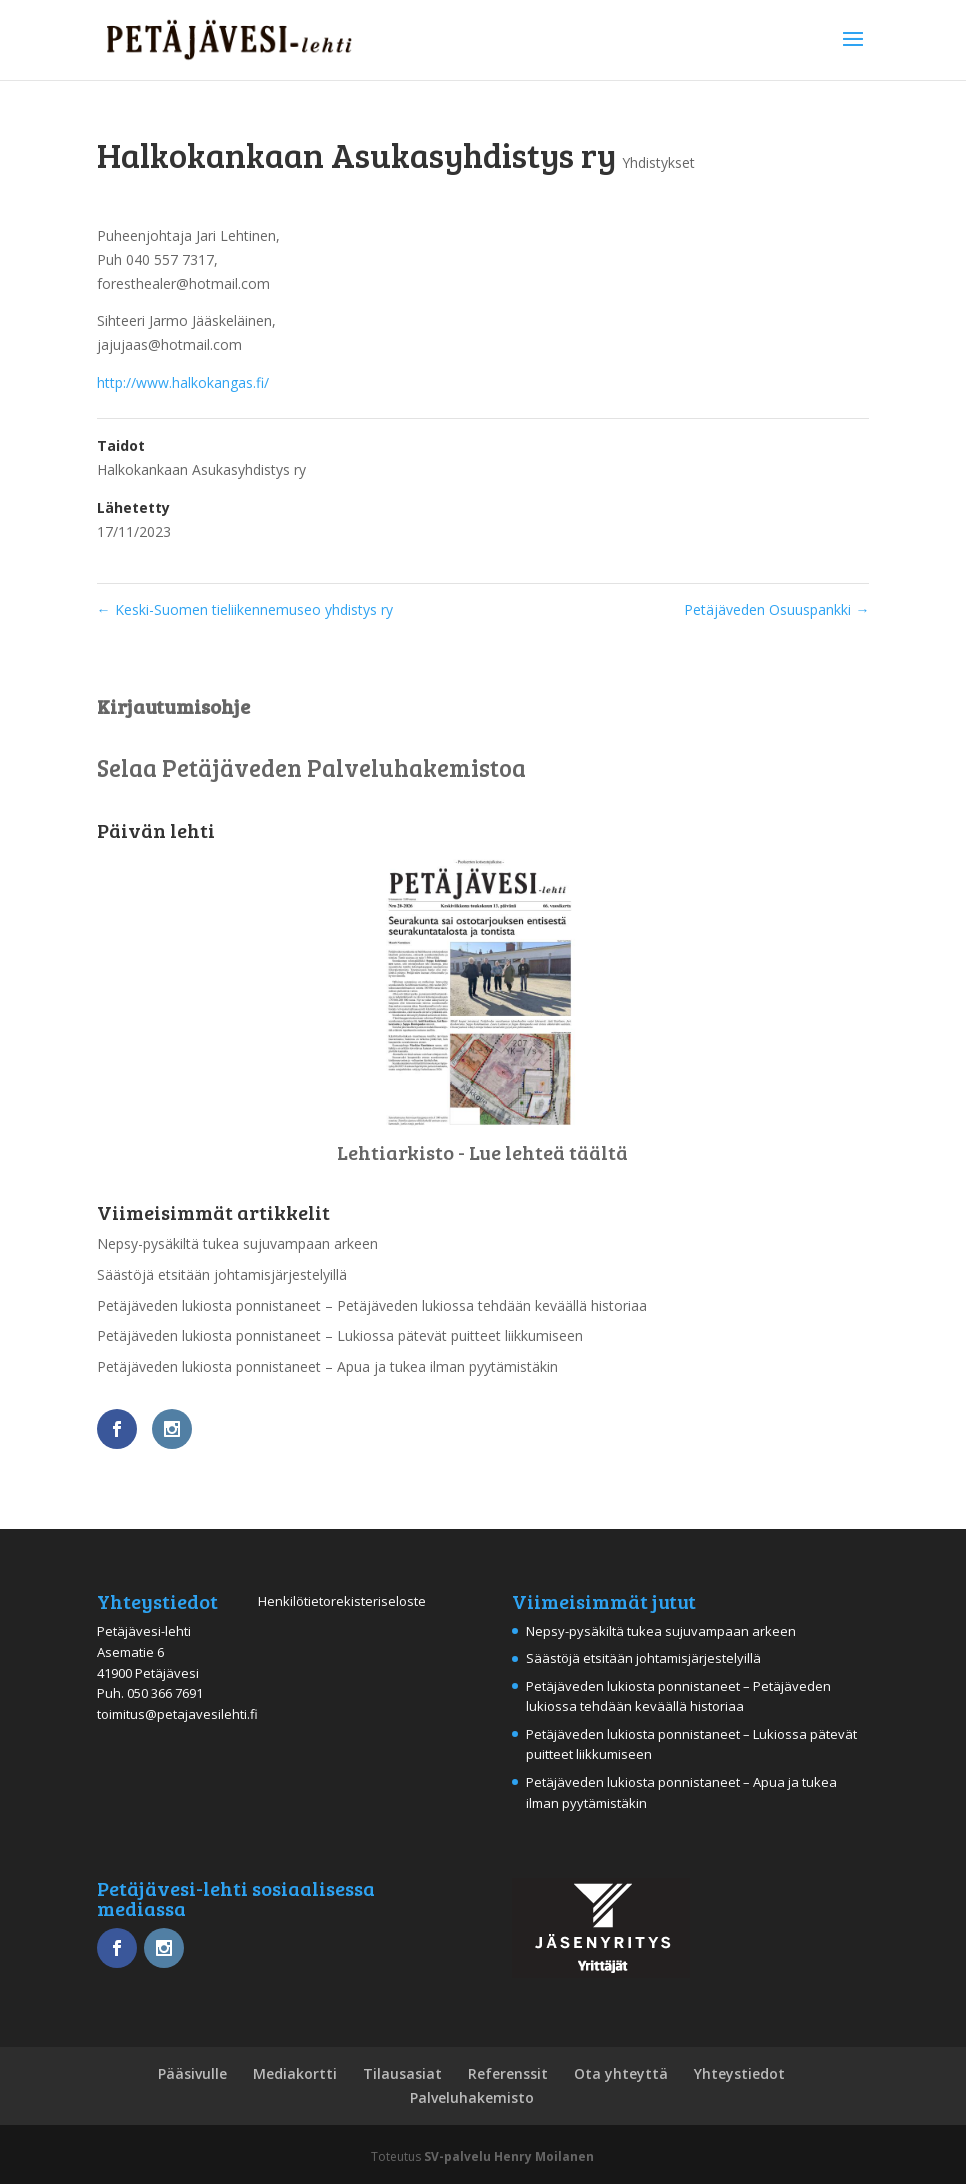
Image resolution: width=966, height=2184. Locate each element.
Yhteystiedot (739, 2073)
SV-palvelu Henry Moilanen (509, 2156)
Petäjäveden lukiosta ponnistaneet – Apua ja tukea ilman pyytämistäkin (327, 1366)
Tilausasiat (402, 2073)
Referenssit (508, 2073)
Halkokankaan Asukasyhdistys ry (201, 469)
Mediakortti (295, 2073)
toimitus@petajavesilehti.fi (177, 1714)
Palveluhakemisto (472, 2097)
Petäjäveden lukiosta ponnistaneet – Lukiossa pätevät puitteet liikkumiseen (340, 1335)
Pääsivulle (192, 2073)
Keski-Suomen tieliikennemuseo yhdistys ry (245, 609)
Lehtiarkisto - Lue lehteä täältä (482, 1152)
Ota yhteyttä (621, 2073)
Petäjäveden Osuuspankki (776, 609)
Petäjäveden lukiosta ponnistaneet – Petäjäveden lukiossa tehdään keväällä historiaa (372, 1305)
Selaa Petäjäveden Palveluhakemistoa (311, 767)
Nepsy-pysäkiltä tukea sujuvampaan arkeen (237, 1243)
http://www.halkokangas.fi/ (183, 382)
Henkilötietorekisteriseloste (342, 1601)
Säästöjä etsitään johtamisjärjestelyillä (222, 1274)
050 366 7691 (165, 1693)
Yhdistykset (658, 162)
